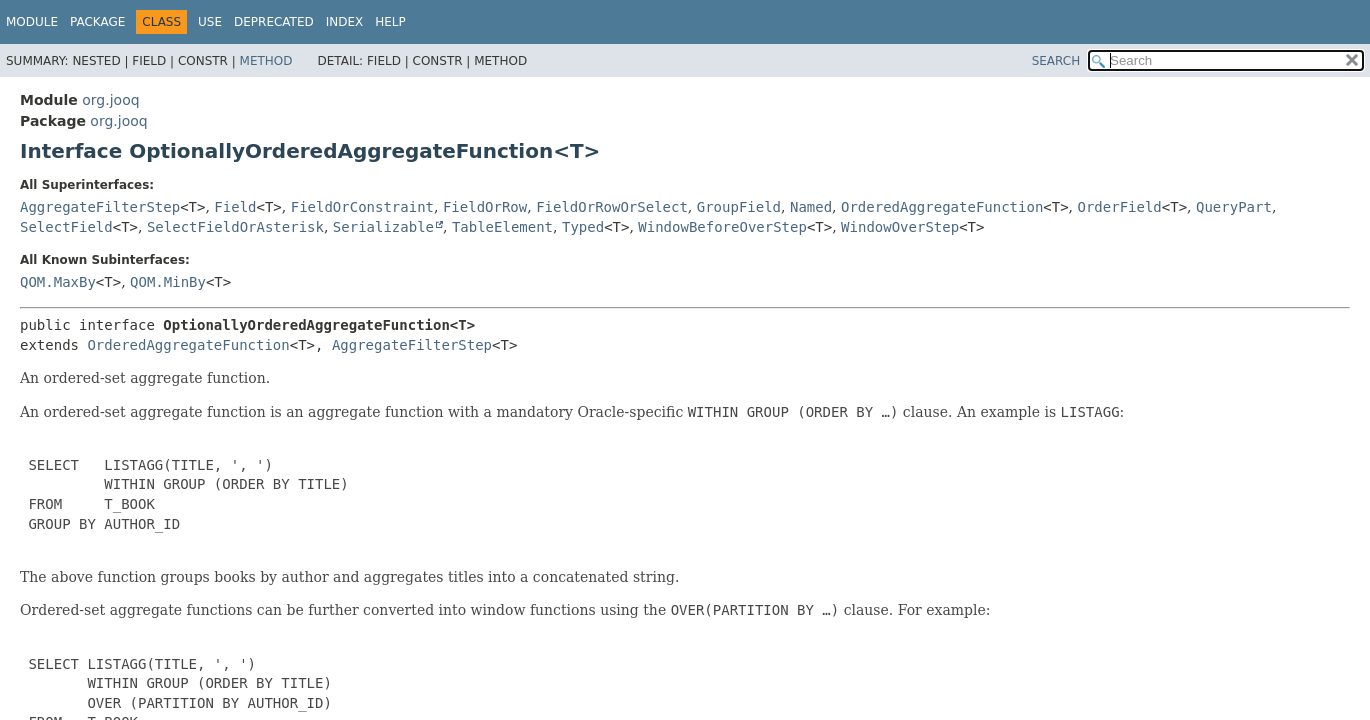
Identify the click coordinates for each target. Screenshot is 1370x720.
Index (345, 22)
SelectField (66, 227)
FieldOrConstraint (362, 207)
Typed (583, 227)
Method (266, 61)
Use (210, 22)
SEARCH (1056, 61)
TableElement (502, 227)
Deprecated (274, 22)
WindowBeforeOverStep (722, 227)
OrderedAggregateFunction (942, 207)
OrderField (1120, 207)
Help (390, 22)
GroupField (739, 207)
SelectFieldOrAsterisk (235, 227)
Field (235, 207)
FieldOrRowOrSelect (612, 207)
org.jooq (110, 100)
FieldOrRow (485, 207)
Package (97, 22)
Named (811, 207)
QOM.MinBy (168, 282)
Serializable (383, 227)
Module (32, 22)
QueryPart (1234, 207)
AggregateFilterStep (100, 207)
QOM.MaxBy (58, 282)
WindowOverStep (900, 227)
